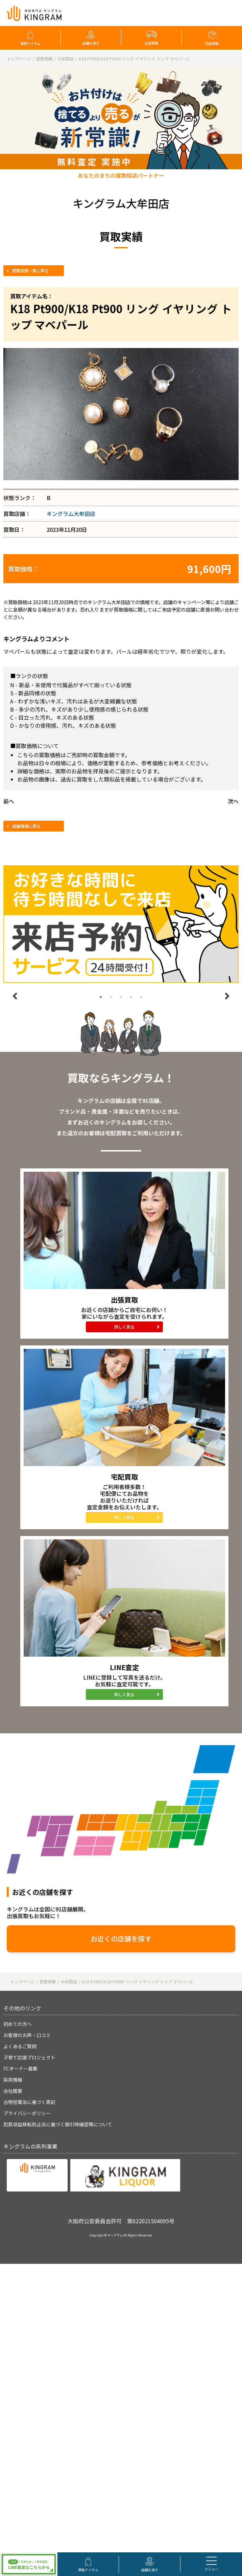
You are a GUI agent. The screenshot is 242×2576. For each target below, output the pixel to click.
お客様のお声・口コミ (27, 2035)
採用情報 (12, 2079)
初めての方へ (17, 2024)
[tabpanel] (121, 924)
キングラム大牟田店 (71, 514)
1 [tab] (100, 997)
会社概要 (12, 2090)
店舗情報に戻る (26, 826)
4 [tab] (131, 997)
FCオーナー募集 (20, 2068)
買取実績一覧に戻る (30, 270)
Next (227, 996)
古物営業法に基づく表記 (29, 2102)
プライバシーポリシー (27, 2113)
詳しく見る (124, 1327)
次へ (233, 801)
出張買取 (151, 43)
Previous (15, 996)
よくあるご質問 (20, 2046)
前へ (8, 801)
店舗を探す (90, 43)
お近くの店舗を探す (121, 1938)
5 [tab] (141, 997)
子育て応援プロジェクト (29, 2057)
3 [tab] (121, 997)
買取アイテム (30, 43)
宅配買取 (212, 43)
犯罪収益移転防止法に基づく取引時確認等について (57, 2124)
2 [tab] (110, 997)
